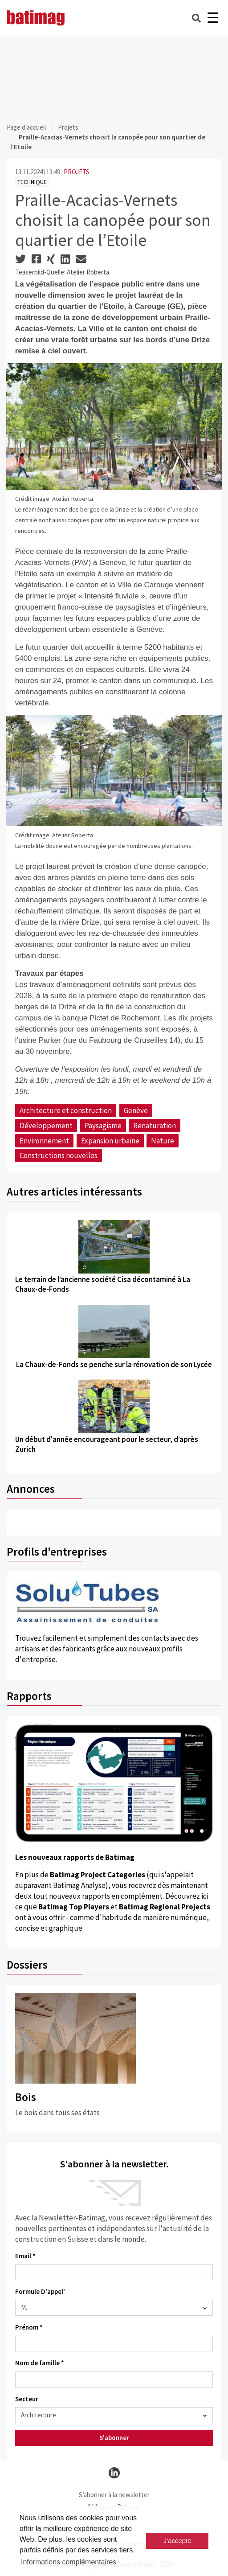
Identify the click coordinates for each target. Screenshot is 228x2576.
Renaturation (154, 1125)
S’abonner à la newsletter (114, 2494)
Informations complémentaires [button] (68, 2562)
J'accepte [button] (177, 2540)
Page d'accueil (26, 127)
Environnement (44, 1141)
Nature (162, 1141)
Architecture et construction (66, 1110)
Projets (68, 127)
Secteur (26, 2399)
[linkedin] (114, 2472)
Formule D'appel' (40, 2291)
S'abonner (114, 2437)
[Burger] (212, 18)
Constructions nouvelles (59, 1155)
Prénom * (29, 2327)
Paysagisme (103, 1125)
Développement (46, 1125)
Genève (136, 1110)
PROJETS (77, 172)
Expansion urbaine (110, 1141)
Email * (25, 2256)
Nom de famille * (39, 2363)
